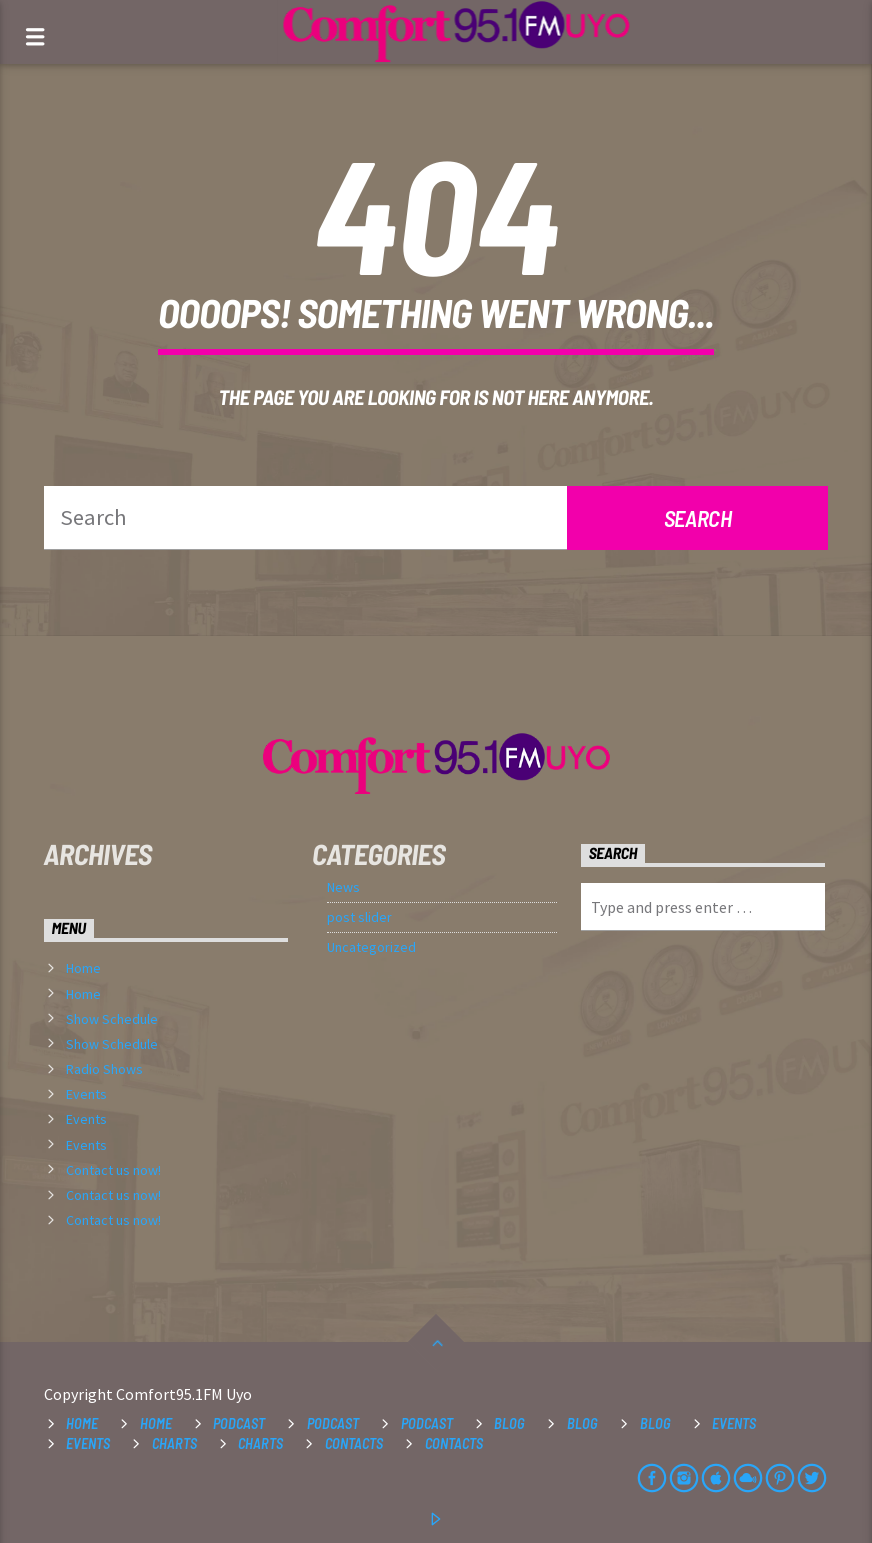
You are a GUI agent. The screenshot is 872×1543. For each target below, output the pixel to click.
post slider (359, 917)
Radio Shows (104, 1069)
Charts (174, 1443)
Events (86, 1094)
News (343, 887)
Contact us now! (113, 1170)
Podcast (239, 1423)
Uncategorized (371, 947)
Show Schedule (112, 1019)
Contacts (354, 1443)
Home (83, 968)
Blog (509, 1423)
